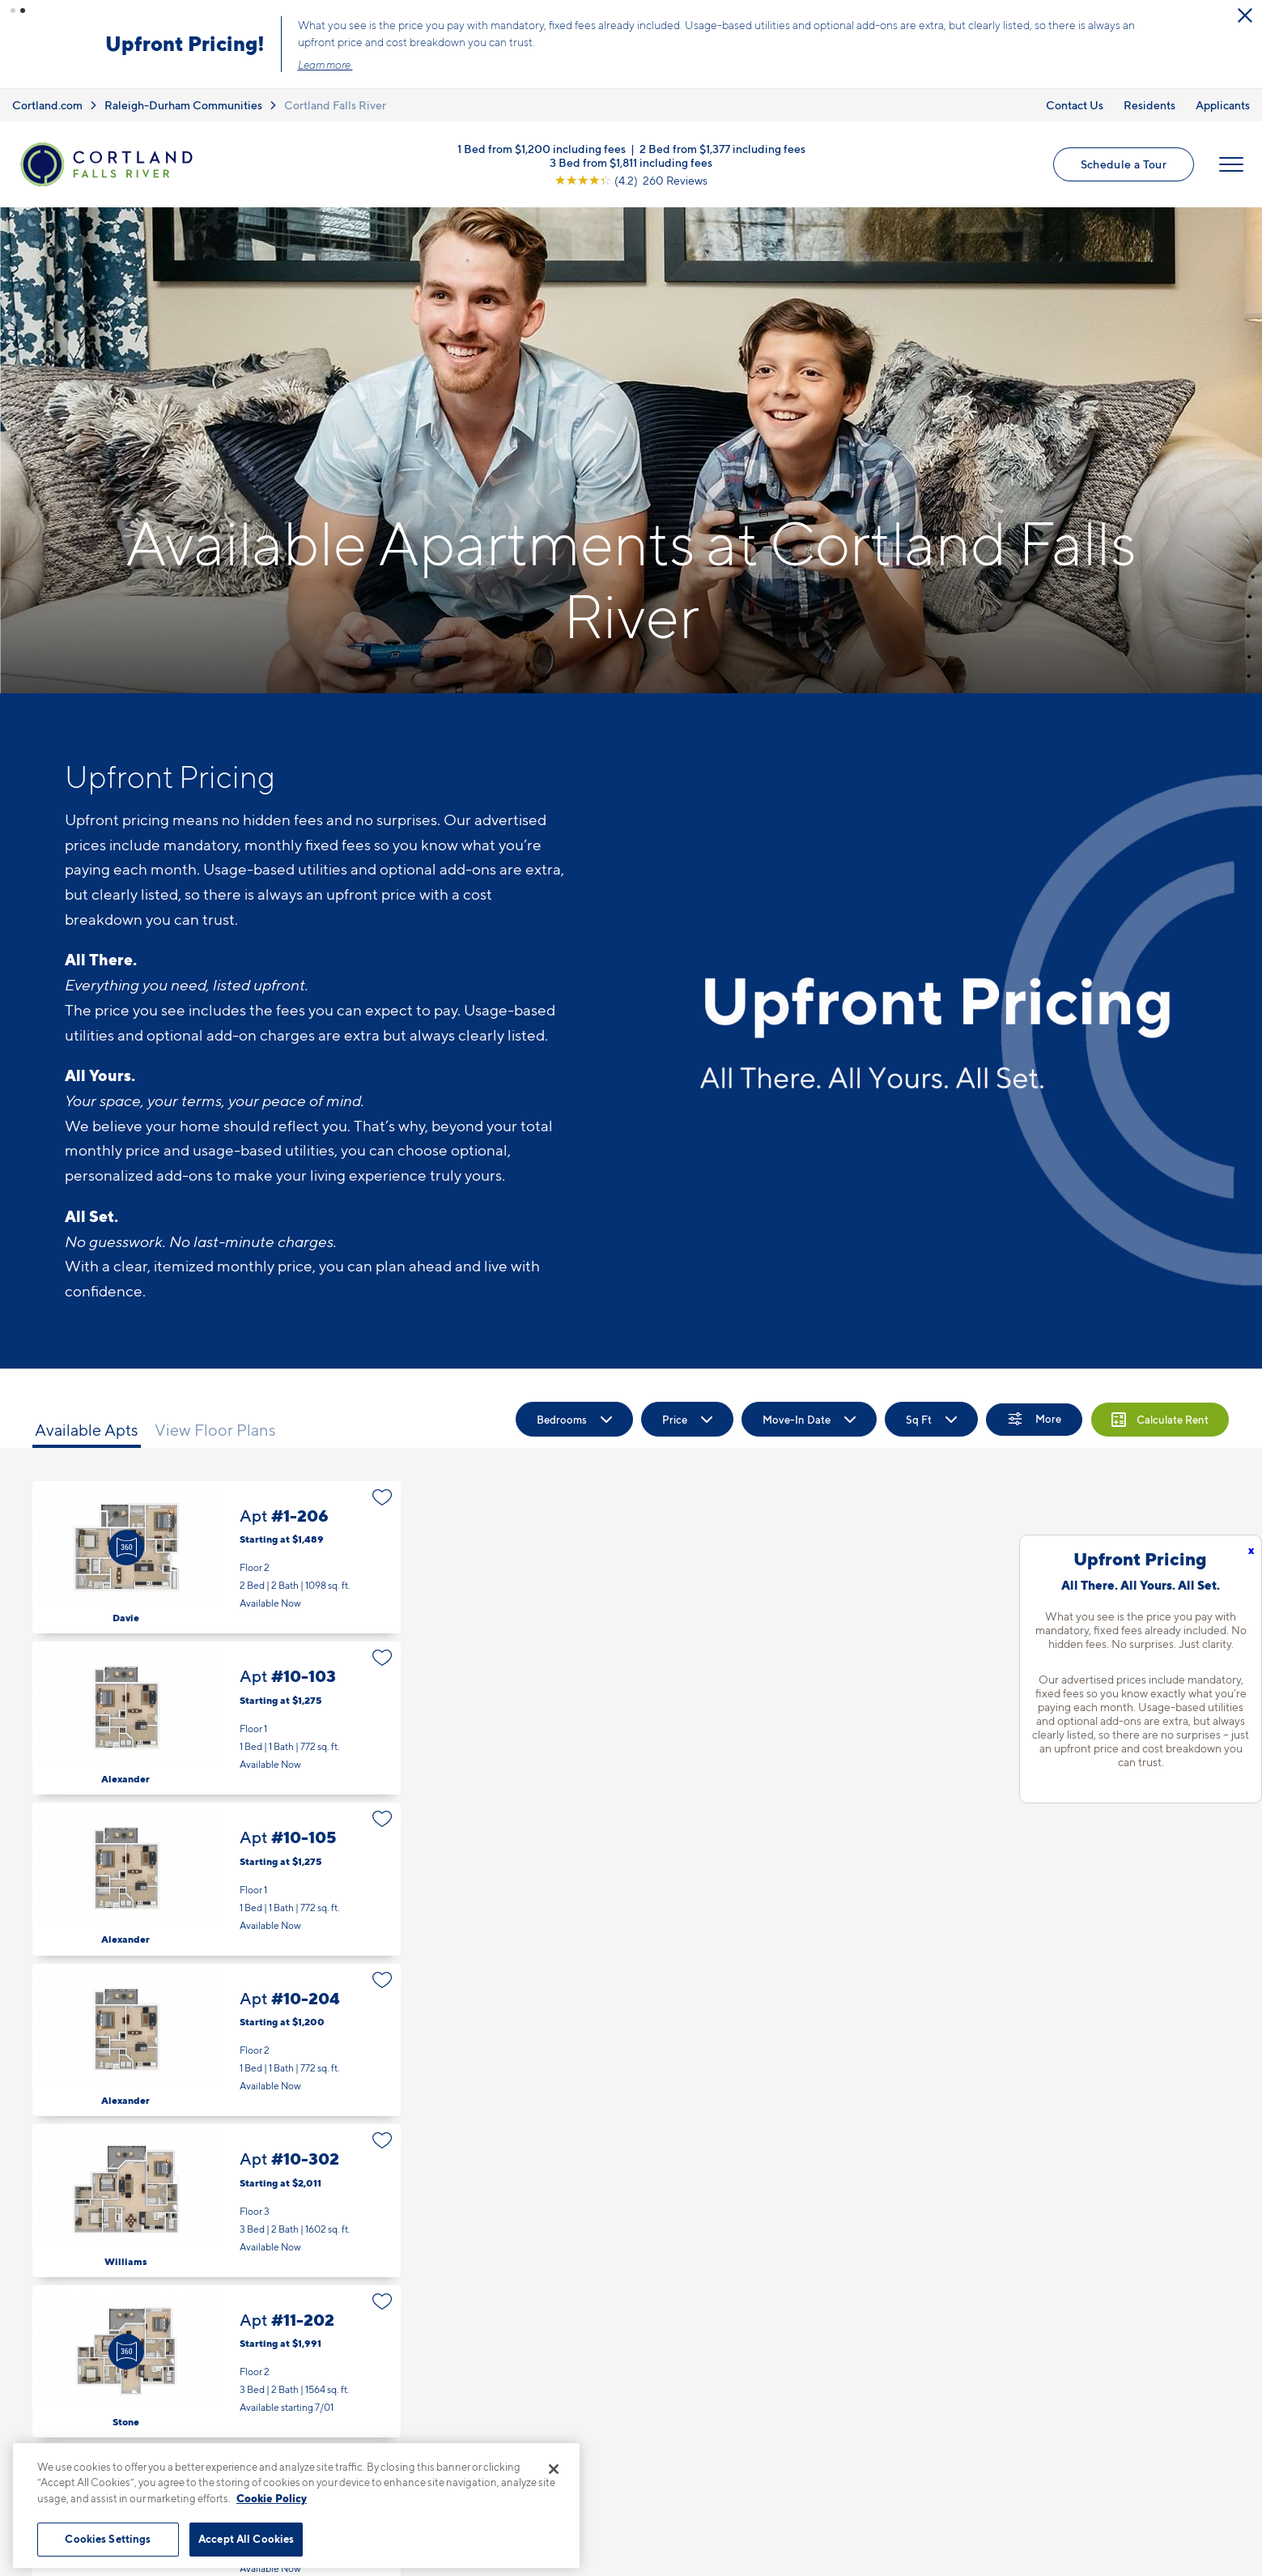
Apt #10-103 (216, 1718)
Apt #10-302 (216, 2200)
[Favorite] (382, 1497)
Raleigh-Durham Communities (183, 105)
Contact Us (1074, 105)
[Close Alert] (1245, 15)
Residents (1149, 105)
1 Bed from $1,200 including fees (541, 148)
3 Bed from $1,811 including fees (631, 161)
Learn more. (325, 64)
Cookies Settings (108, 2538)
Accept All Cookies (246, 2538)
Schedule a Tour (1123, 164)
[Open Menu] (1231, 164)
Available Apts (86, 1430)
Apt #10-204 (216, 2040)
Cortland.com (47, 105)
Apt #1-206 (216, 1557)
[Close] (554, 2469)
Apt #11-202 (216, 2361)
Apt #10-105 (216, 1879)
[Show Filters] (1034, 1419)
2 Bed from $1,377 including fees (722, 148)
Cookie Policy (271, 2498)
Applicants (1223, 105)
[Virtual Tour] (126, 1547)
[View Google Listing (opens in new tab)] (631, 179)
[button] (13, 10)
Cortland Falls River (335, 105)
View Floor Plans (215, 1430)
